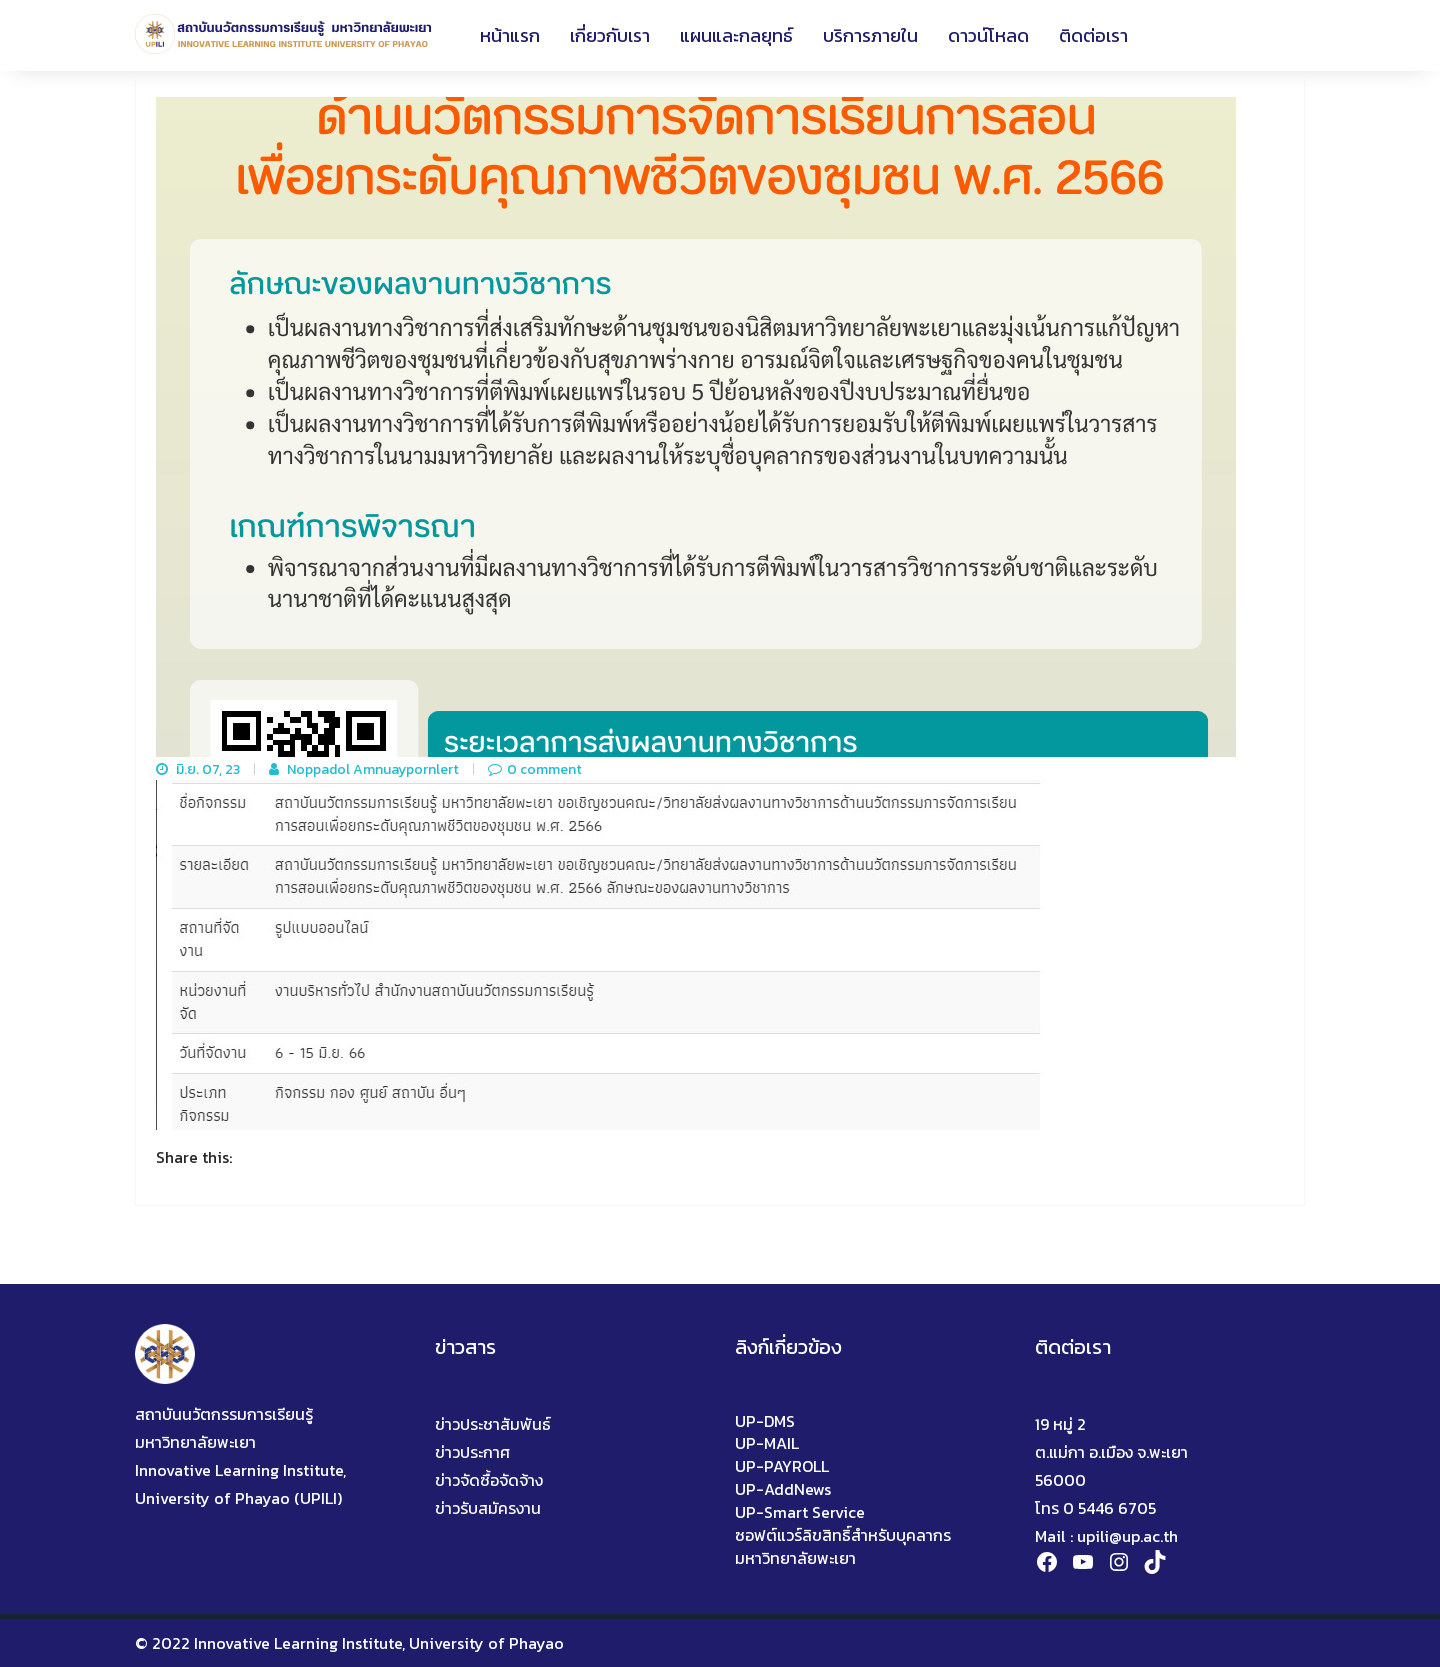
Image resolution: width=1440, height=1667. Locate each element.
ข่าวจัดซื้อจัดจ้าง (489, 1480)
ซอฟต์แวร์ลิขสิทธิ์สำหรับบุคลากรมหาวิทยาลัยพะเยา (843, 1547)
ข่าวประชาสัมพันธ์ (493, 1424)
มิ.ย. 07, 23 (198, 770)
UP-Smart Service (800, 1512)
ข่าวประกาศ (472, 1452)
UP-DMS (765, 1421)
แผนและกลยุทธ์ (736, 35)
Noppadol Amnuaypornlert (364, 770)
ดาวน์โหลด (988, 35)
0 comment (535, 770)
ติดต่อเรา (1093, 35)
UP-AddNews (783, 1489)
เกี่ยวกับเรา (610, 35)
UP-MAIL (767, 1443)
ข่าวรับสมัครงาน (488, 1508)
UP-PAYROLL (782, 1466)
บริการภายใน (870, 35)
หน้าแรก (510, 35)
